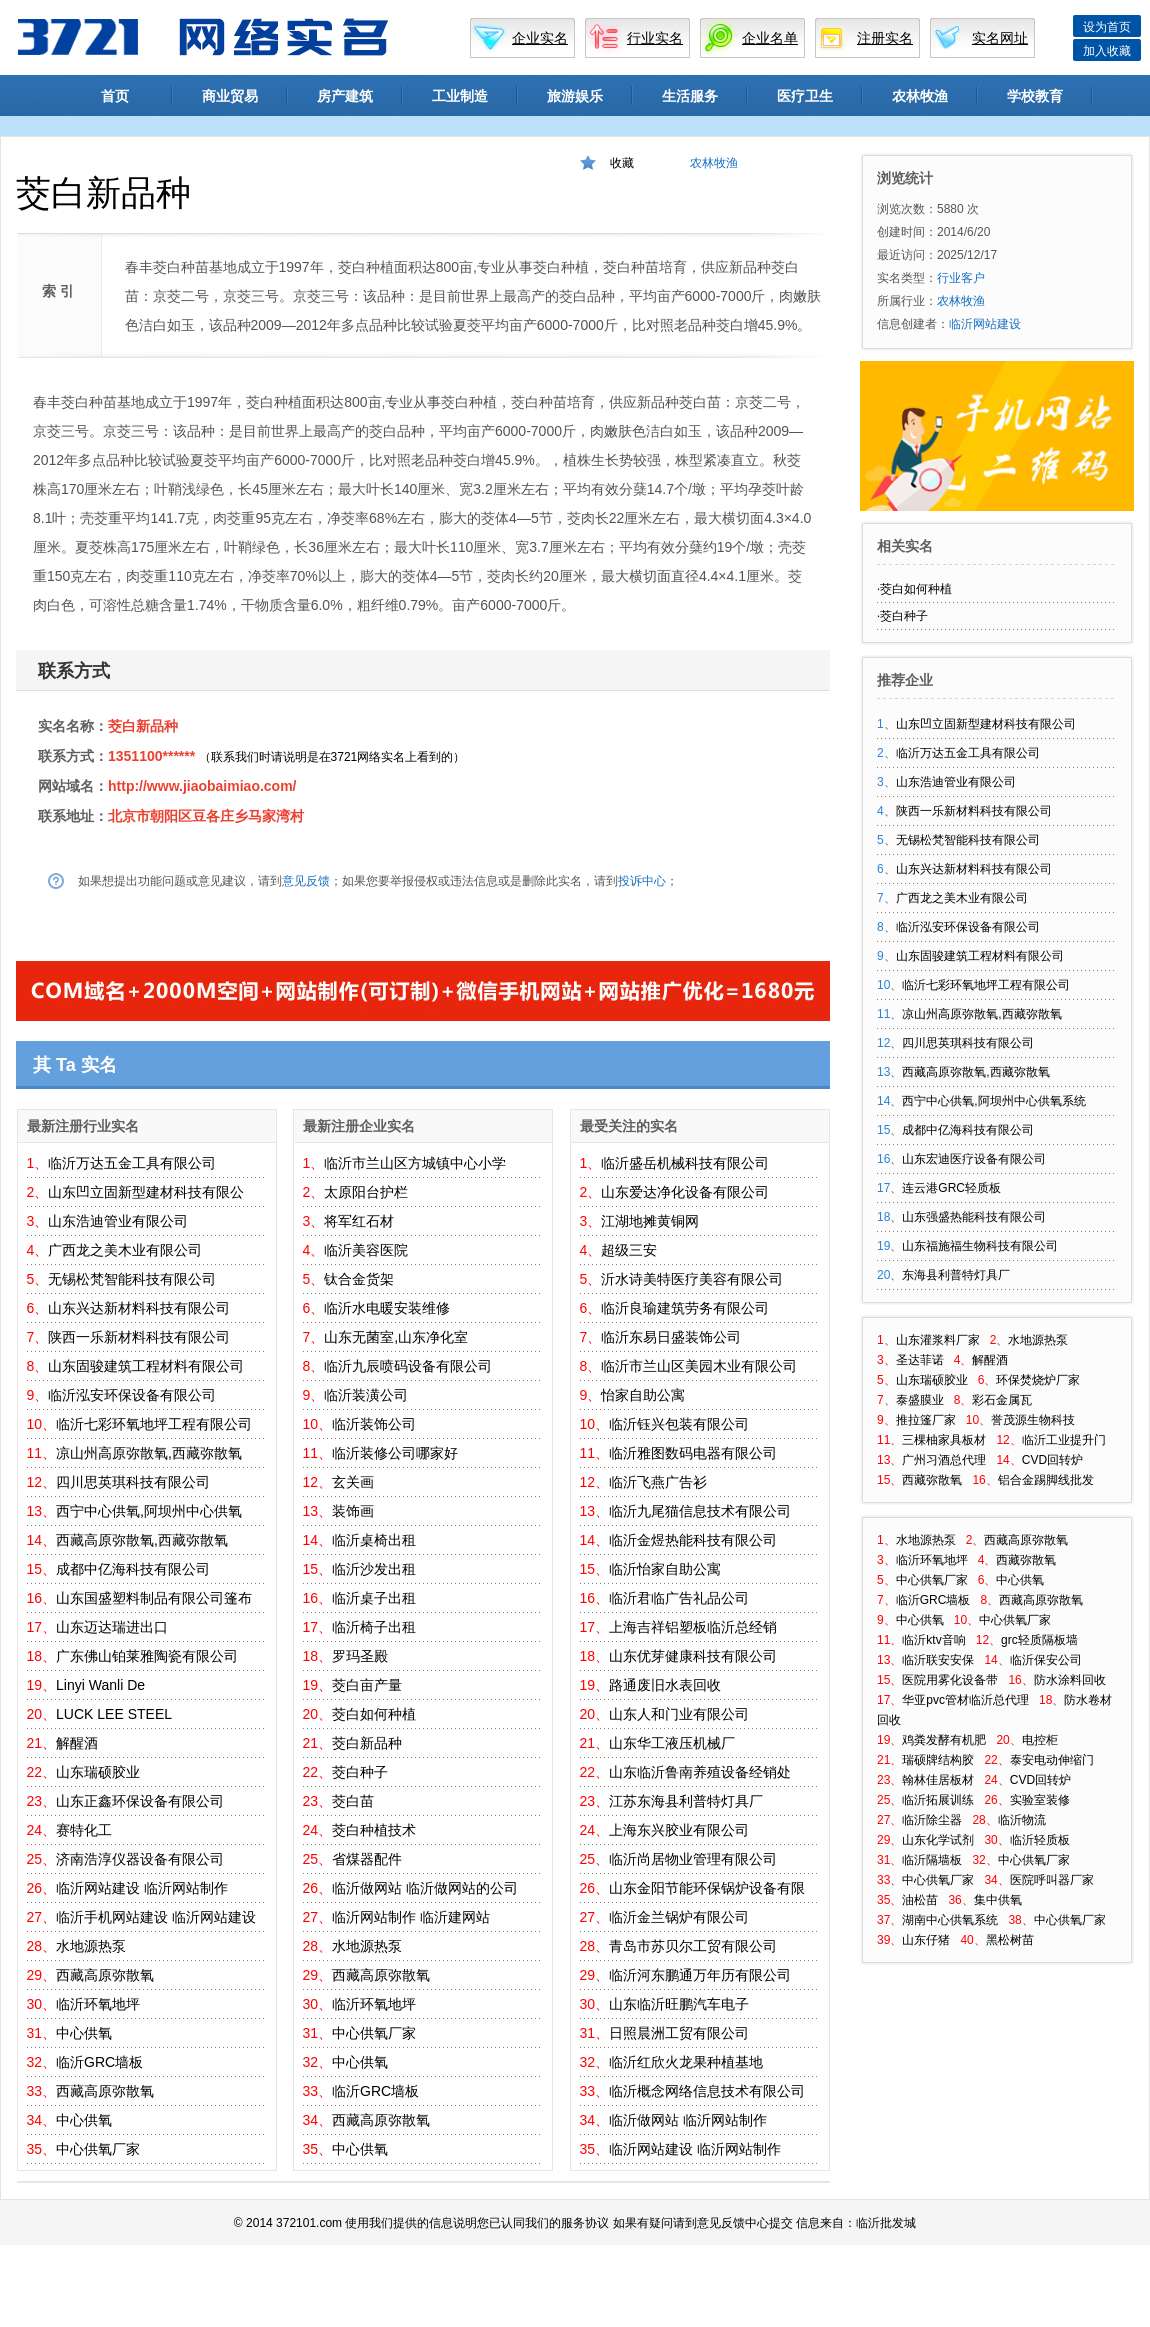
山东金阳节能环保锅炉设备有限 (707, 1888)
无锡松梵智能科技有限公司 (132, 1279)
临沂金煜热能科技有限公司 (693, 1540)
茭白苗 (353, 1801)
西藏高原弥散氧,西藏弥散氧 (142, 1540)
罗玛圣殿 (360, 1656)
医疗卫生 (805, 96)
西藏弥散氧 (932, 1480)
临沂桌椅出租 (374, 1540)
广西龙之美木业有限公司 (125, 1250)
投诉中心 (642, 881)
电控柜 (1040, 1740)
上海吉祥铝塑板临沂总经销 (693, 1627)
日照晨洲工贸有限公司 (679, 2033)
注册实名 (885, 38)
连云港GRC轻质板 (951, 1188)
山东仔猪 (926, 1940)
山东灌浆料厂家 (938, 1340)
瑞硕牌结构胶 (938, 1760)
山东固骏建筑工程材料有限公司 (146, 1366)
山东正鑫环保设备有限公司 (140, 1801)
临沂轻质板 (1040, 1840)
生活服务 (690, 96)
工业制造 (460, 96)
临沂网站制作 (186, 1888)
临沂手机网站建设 (112, 1917)
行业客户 (961, 278)
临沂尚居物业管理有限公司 (693, 1859)
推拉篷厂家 (926, 1420)
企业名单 (770, 38)
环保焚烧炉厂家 (1038, 1380)
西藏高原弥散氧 (105, 1975)
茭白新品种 (143, 726)
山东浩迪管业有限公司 (118, 1221)
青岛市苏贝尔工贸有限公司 (693, 1946)
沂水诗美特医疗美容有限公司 (692, 1279)
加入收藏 (1107, 51)
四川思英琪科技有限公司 (133, 1482)
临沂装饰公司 (374, 1424)
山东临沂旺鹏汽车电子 (679, 2004)
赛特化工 (84, 1830)
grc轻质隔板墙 (1039, 1640)
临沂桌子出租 (374, 1598)
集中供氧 (998, 1900)
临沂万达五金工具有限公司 (132, 1163)
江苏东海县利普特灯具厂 (686, 1801)
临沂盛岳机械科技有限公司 (685, 1163)
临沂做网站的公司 (462, 1888)
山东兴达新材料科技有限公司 (139, 1308)
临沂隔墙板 (932, 1860)
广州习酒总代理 (944, 1460)
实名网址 (1000, 38)
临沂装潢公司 (366, 1395)
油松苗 (920, 1900)
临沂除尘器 (932, 1820)
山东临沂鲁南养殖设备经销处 (700, 1772)
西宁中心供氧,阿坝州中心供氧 (149, 1511)
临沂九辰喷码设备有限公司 (408, 1366)
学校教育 (1035, 96)
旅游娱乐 (575, 96)
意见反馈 (306, 881)
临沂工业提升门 (1064, 1440)
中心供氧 (84, 2033)
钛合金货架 (359, 1279)
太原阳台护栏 (366, 1192)
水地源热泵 (91, 1946)
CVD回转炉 (1052, 1460)
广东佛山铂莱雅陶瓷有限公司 (147, 1656)
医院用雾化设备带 (950, 1680)
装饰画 (353, 1511)
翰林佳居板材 (938, 1780)
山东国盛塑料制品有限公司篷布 (154, 1598)
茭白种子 (360, 1772)
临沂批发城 (886, 2223)
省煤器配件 (367, 1859)
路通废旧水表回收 (665, 1685)
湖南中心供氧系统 (950, 1920)
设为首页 (1107, 27)
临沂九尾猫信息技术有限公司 (700, 1511)
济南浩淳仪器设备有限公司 (140, 1859)
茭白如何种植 (374, 1714)
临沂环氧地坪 (98, 2004)
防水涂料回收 (1070, 1680)
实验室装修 (1040, 1800)
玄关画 (353, 1482)
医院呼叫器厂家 (1052, 1880)
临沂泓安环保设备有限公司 (132, 1395)
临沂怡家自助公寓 (665, 1569)
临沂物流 (1022, 1820)
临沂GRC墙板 (99, 2062)
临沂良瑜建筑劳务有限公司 (685, 1308)
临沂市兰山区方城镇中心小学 (415, 1163)
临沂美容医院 (366, 1250)
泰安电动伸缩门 (1052, 1760)
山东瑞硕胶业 (98, 1772)
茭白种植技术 (374, 1830)
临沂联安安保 (938, 1660)
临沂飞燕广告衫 (658, 1482)
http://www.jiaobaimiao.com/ (202, 786)
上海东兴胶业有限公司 (679, 1830)
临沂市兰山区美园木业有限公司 (699, 1366)
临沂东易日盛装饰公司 (671, 1337)
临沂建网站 (455, 1917)
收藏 (622, 163)
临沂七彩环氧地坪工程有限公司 (154, 1424)
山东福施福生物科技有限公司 (980, 1246)
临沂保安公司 (1046, 1660)
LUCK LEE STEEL (114, 1714)
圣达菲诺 (920, 1360)
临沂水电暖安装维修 (387, 1308)
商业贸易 (230, 96)
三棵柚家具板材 (944, 1440)
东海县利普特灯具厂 (956, 1275)
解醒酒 (77, 1743)
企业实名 (540, 38)
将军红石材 (359, 1221)
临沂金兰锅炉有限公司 (679, 1917)
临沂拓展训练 (938, 1800)
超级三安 (629, 1250)
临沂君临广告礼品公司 (679, 1598)
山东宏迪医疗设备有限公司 (974, 1159)
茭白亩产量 (367, 1685)
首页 (115, 96)
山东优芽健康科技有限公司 (693, 1656)
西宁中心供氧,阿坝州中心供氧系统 (993, 1101)
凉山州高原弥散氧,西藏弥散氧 (149, 1453)
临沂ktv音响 (933, 1640)
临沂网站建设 (98, 1888)
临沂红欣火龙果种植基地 (686, 2062)
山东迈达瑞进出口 (112, 1627)
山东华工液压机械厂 (672, 1743)
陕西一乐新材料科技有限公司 (139, 1337)
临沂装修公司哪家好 (395, 1453)
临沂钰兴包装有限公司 (679, 1424)
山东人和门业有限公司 (679, 1714)
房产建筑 (345, 96)
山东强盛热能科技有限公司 (974, 1217)
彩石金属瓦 (1002, 1400)
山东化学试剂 (938, 1840)
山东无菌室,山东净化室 (396, 1337)
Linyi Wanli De (100, 1685)
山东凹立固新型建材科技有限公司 (986, 724)
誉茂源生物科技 (1033, 1420)
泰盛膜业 (920, 1400)
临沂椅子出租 (374, 1627)
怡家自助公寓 (643, 1395)
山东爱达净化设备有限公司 (685, 1192)
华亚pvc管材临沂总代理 (965, 1700)
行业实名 (655, 38)
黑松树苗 (1010, 1940)
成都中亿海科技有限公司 (133, 1569)
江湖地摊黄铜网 (650, 1221)
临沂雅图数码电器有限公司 (693, 1453)
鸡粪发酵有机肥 (944, 1740)
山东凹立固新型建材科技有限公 (146, 1192)
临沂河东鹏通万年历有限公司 (700, 1975)
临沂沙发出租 (374, 1569)
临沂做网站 (367, 1888)
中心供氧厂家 (98, 2149)
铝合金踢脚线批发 (1046, 1480)
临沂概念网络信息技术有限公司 (707, 2091)
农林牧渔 (920, 96)
